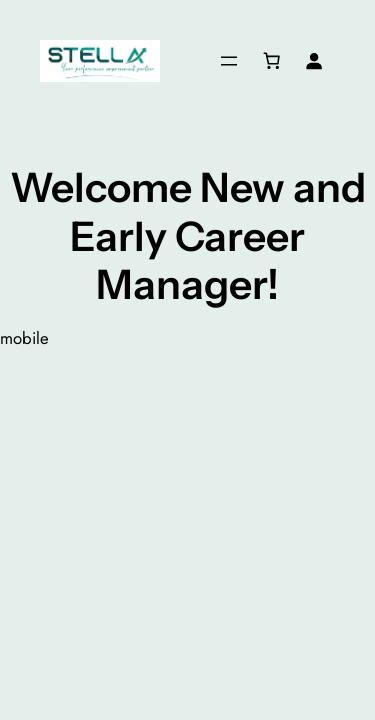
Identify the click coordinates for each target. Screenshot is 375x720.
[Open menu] (229, 61)
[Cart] (272, 61)
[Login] (314, 61)
